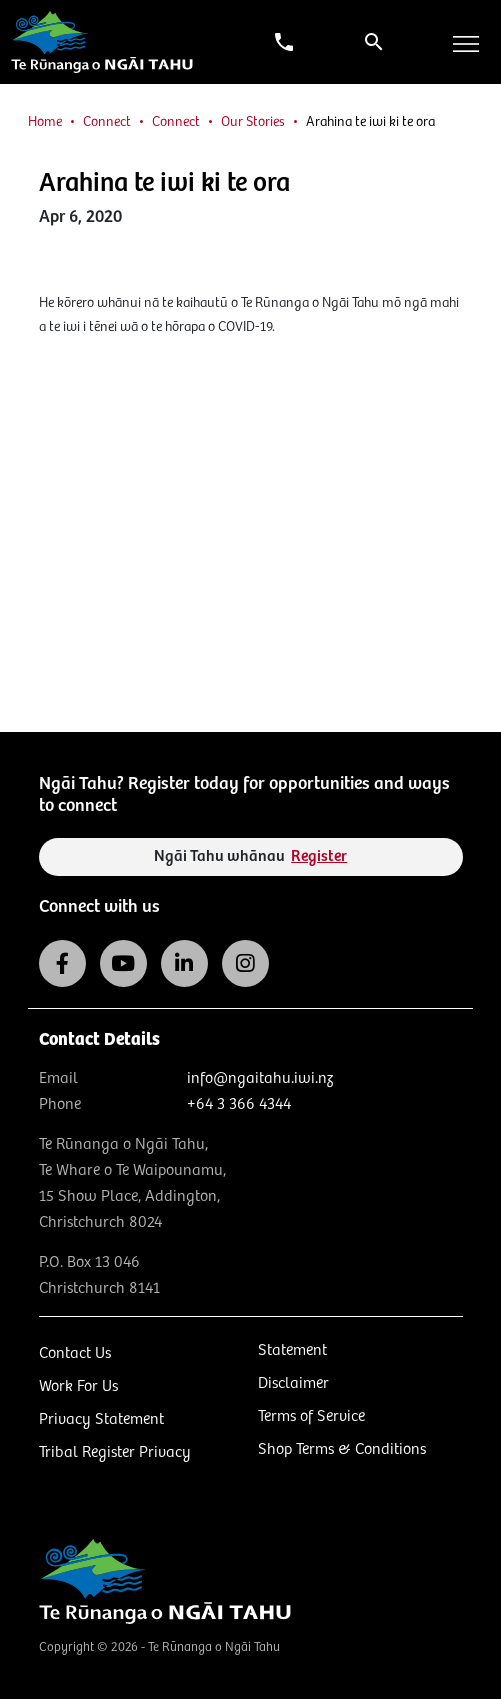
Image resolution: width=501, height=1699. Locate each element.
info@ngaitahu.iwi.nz (260, 1078)
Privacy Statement (101, 1419)
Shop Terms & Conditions (342, 1449)
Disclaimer (293, 1383)
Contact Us (75, 1353)
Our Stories (253, 122)
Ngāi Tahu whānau (251, 856)
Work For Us (78, 1386)
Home (45, 122)
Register (319, 856)
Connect (107, 122)
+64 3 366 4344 (239, 1104)
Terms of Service (311, 1416)
